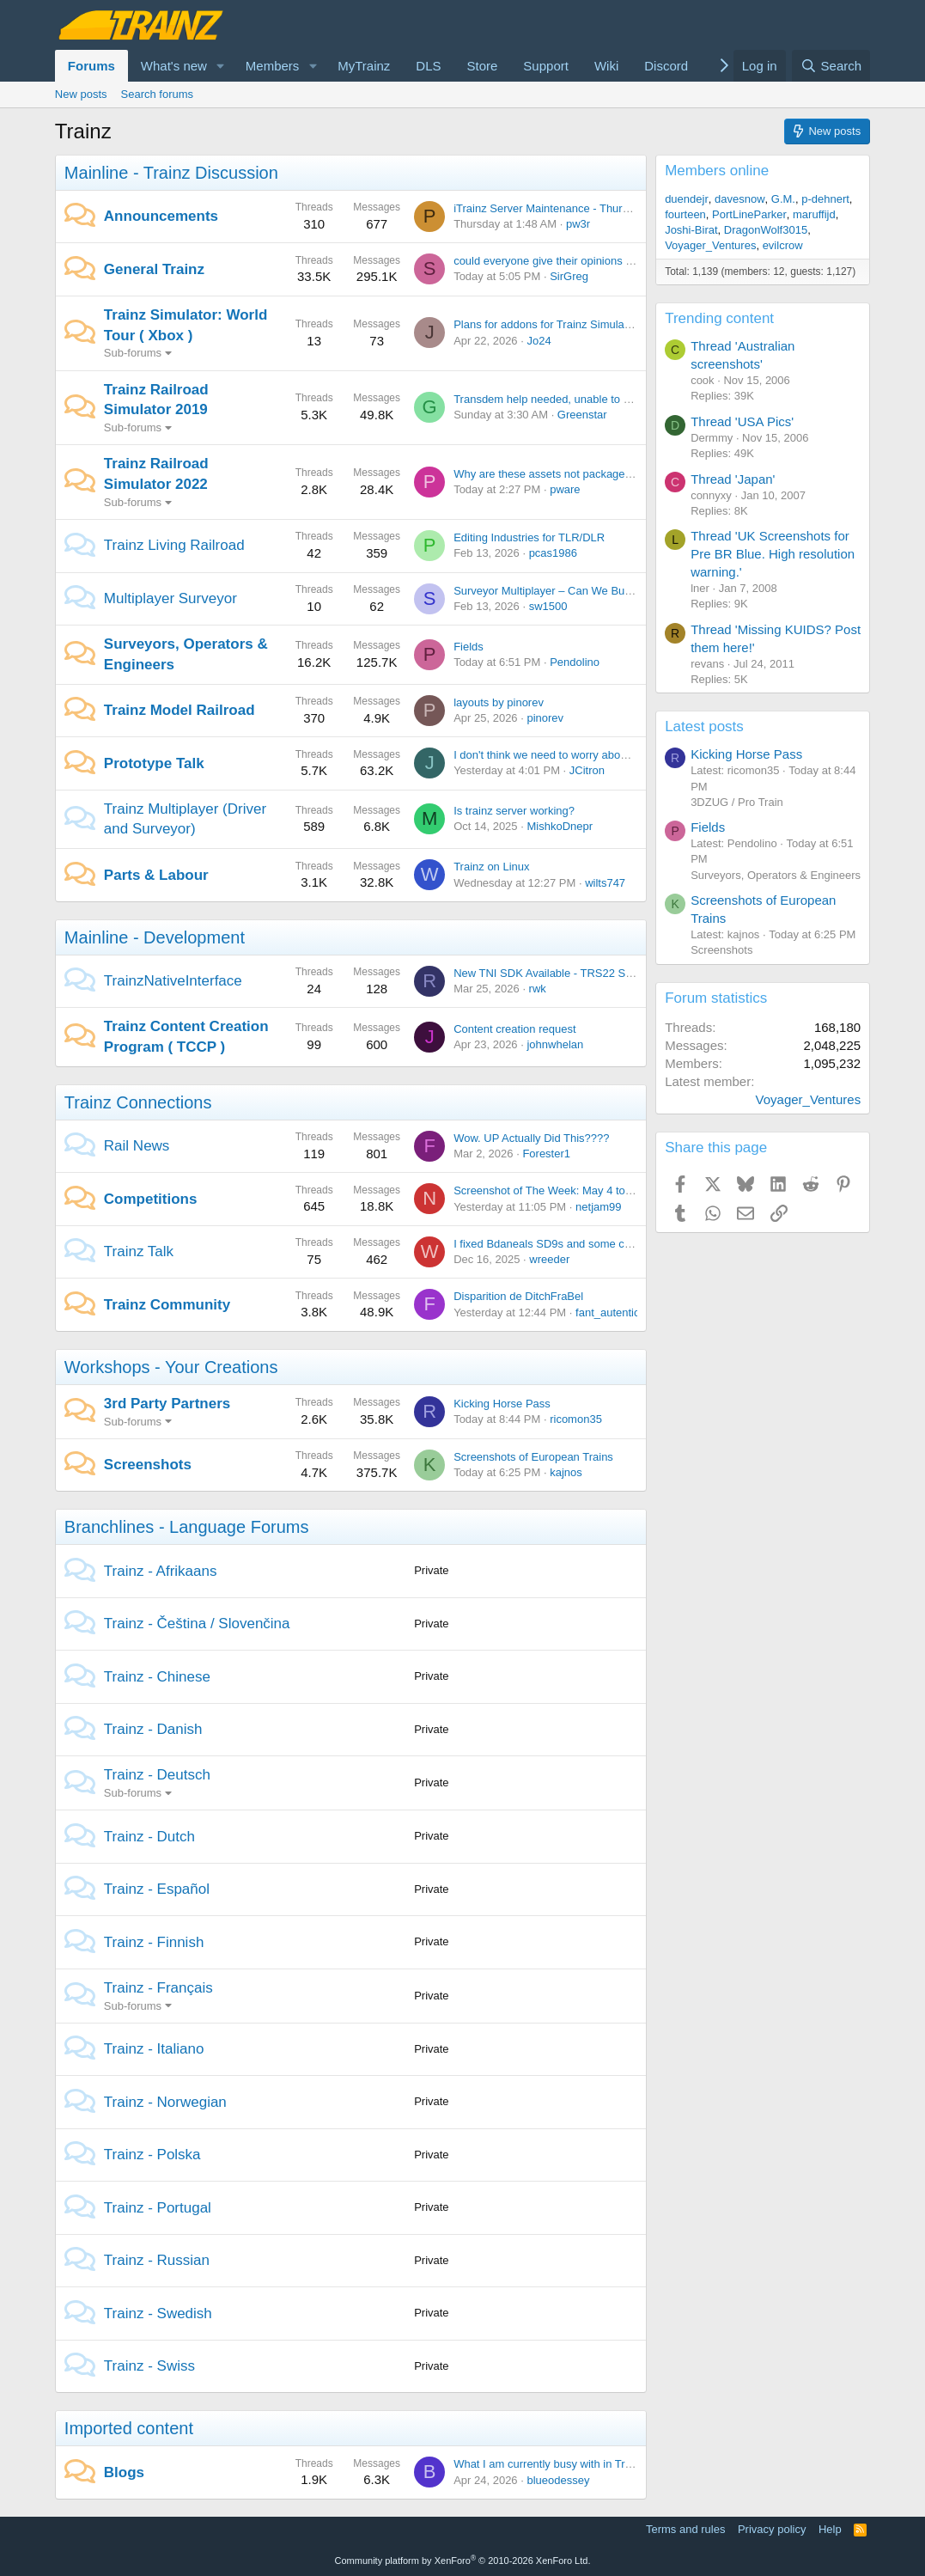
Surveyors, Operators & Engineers (776, 875)
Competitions (151, 1199)
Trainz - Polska (152, 2154)
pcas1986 (553, 552)
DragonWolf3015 (765, 229)
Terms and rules (685, 2529)
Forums (91, 65)
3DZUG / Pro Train (737, 802)
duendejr (687, 198)
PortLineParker (749, 214)
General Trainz (154, 269)
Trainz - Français (158, 1988)
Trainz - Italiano (154, 2049)
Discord (666, 65)
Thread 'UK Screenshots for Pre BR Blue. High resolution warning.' (773, 553)
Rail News (137, 1146)
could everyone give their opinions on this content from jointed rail (615, 260)
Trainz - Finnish (154, 1942)
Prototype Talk (154, 763)
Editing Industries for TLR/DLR (529, 537)
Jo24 (538, 340)
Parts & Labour (156, 875)
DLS (428, 65)
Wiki (606, 65)
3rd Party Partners (167, 1403)
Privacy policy (772, 2529)
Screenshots (148, 1464)
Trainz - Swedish (158, 2313)
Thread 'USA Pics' (742, 421)
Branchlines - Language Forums (186, 1526)
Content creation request (514, 1028)
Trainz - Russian (157, 2260)
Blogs (124, 2472)
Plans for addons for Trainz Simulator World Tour (573, 324)
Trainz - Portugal (157, 2208)
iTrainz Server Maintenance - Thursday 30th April (574, 208)
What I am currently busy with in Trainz (549, 2463)
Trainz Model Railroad (179, 710)
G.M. (783, 198)
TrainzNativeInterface (173, 981)
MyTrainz (364, 65)
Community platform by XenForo (463, 2560)
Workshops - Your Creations (171, 1367)
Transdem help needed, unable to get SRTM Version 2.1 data (605, 399)
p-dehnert (825, 198)
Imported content (128, 2428)
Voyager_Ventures (710, 245)
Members (273, 65)
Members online (717, 170)
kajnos (566, 1472)
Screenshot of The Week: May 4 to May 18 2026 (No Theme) (604, 1190)
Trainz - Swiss (149, 2366)
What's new (174, 65)
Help (830, 2529)
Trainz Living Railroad (174, 545)
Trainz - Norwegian (165, 2102)
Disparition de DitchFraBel (518, 1296)
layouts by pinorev (498, 702)
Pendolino (574, 662)
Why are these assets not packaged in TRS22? (569, 473)
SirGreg (569, 276)
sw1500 (548, 606)
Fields (468, 646)
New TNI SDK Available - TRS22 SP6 (546, 973)
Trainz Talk (138, 1251)
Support (546, 65)
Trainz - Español (157, 1889)
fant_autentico (610, 1312)
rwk (537, 988)
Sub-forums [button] (132, 352)
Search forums (157, 94)
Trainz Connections (138, 1102)
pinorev (544, 717)
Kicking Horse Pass (502, 1403)
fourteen (685, 214)
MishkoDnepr (559, 826)
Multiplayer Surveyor (170, 598)
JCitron (587, 770)
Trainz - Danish (153, 1729)
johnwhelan (554, 1044)
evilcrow (783, 245)
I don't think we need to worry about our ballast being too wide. (607, 754)
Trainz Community (167, 1305)
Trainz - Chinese (157, 1677)
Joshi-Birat (691, 229)
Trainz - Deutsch (157, 1775)
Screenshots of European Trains (533, 1456)
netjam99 (598, 1206)
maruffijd (814, 214)
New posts (81, 94)
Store (482, 65)
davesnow (740, 198)
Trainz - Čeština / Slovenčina (197, 1623)
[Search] (831, 66)
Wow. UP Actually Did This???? (531, 1138)
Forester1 (546, 1153)
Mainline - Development (154, 937)
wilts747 (605, 882)
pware (565, 489)
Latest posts (704, 726)
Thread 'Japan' (733, 479)
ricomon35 (576, 1419)
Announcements (161, 216)
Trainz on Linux (491, 866)
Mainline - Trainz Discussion (171, 172)
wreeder (549, 1259)
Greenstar (582, 414)
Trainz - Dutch (149, 1836)
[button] (221, 66)
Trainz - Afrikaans (160, 1571)
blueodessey (557, 2480)
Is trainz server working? (514, 810)
